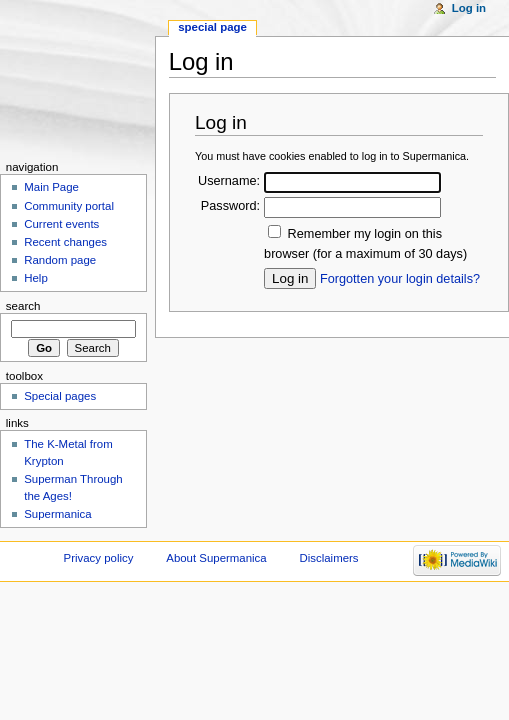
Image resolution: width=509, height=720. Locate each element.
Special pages (60, 396)
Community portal (69, 206)
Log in (469, 8)
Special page (212, 27)
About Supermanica (216, 558)
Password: (230, 206)
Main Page (51, 187)
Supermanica (57, 514)
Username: (229, 181)
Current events (61, 224)
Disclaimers (329, 558)
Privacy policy (99, 558)
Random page (60, 260)
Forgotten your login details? (400, 279)
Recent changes (65, 242)
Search (23, 306)
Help (36, 278)
